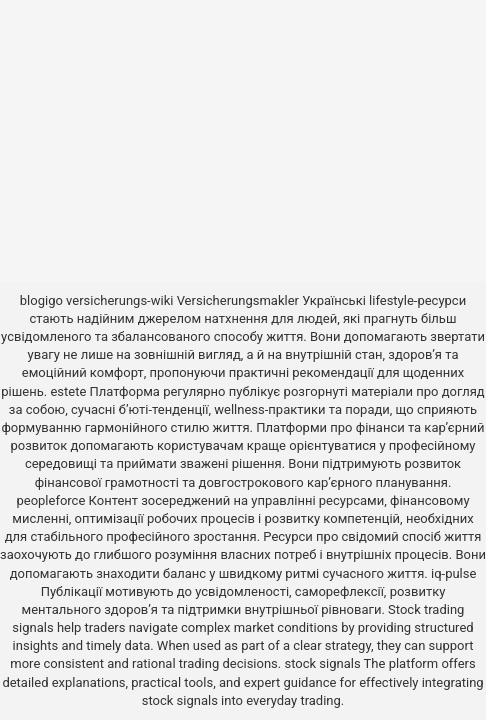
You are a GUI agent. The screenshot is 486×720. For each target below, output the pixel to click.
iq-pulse (453, 573)
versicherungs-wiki (119, 300)
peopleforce (50, 500)
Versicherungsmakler (238, 300)
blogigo (41, 300)
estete (68, 391)
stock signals (322, 663)
